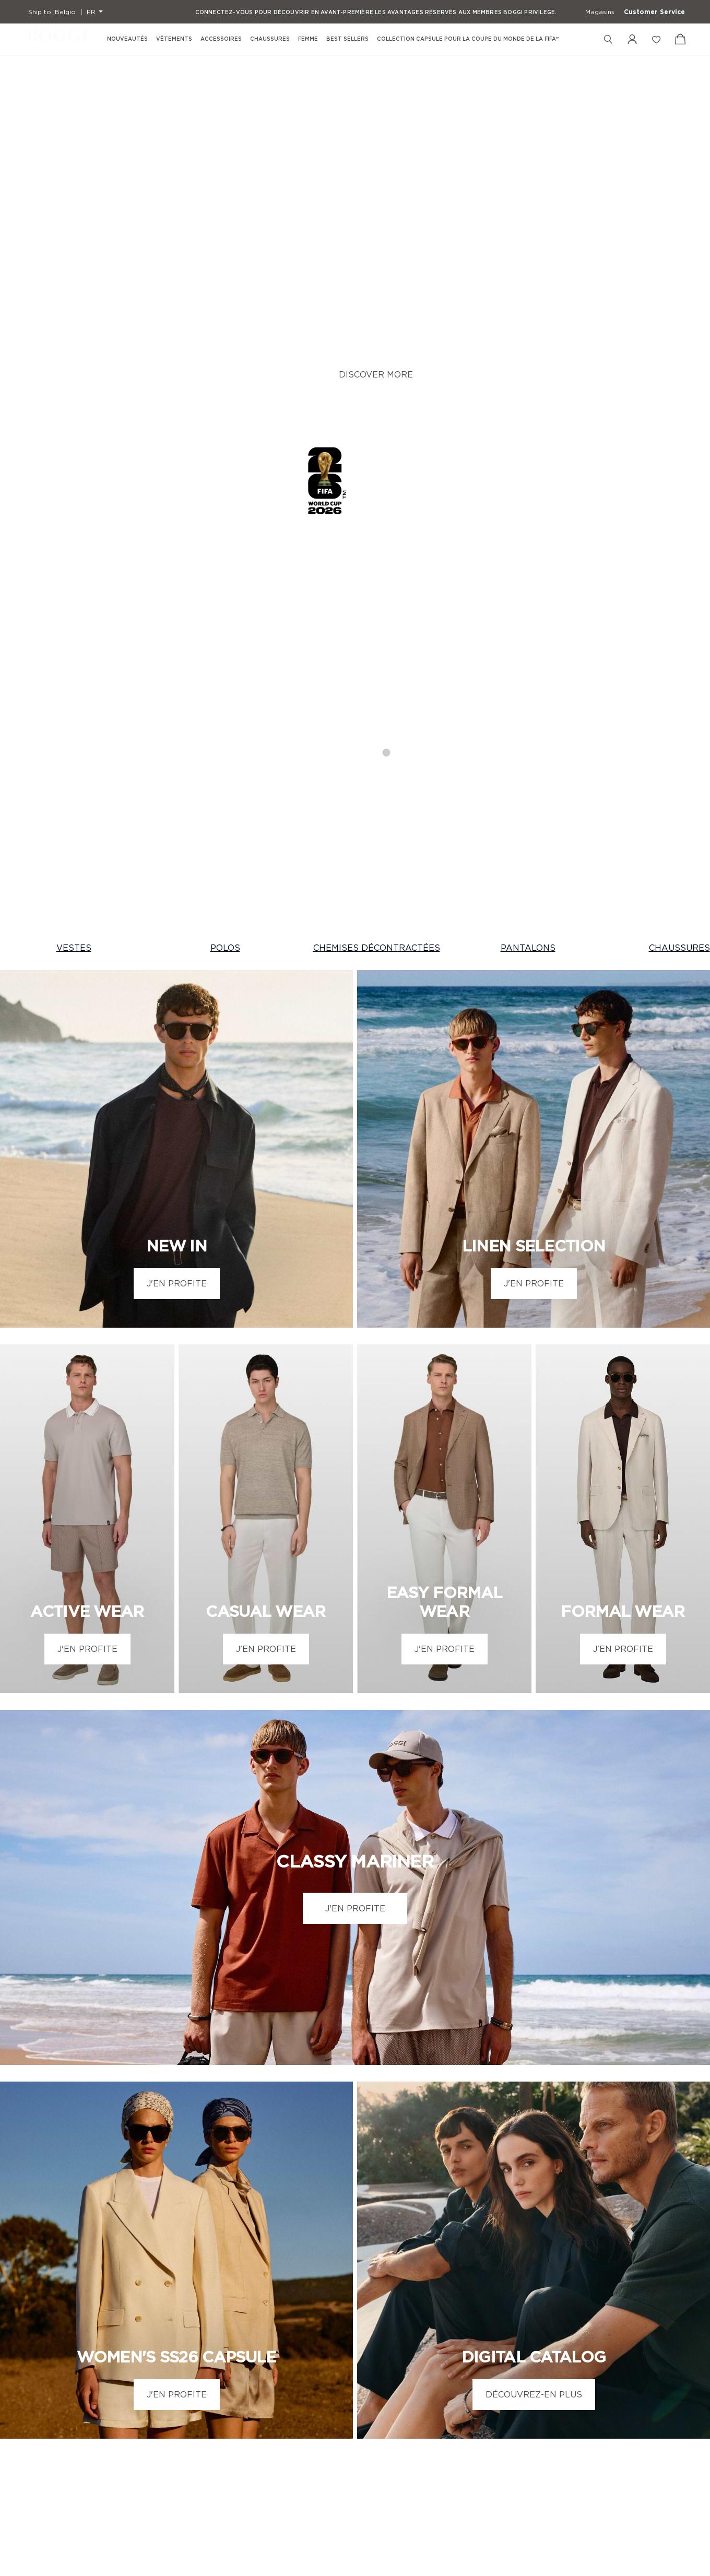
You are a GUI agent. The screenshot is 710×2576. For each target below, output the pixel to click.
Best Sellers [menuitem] (347, 39)
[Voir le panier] (680, 39)
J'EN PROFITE (177, 907)
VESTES (73, 571)
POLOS (225, 571)
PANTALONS (528, 571)
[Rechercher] (608, 39)
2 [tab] (344, 373)
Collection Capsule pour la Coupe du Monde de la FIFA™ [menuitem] (468, 39)
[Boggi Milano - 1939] (57, 39)
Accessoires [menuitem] (221, 39)
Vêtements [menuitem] (174, 39)
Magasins (599, 12)
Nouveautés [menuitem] (127, 39)
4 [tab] (386, 373)
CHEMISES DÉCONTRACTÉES (376, 571)
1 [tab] (323, 373)
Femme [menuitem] (308, 39)
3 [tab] (365, 373)
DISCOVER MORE (376, 186)
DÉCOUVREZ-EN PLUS (534, 2018)
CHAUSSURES (679, 571)
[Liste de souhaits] (656, 39)
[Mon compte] (632, 39)
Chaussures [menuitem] (270, 39)
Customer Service (654, 12)
